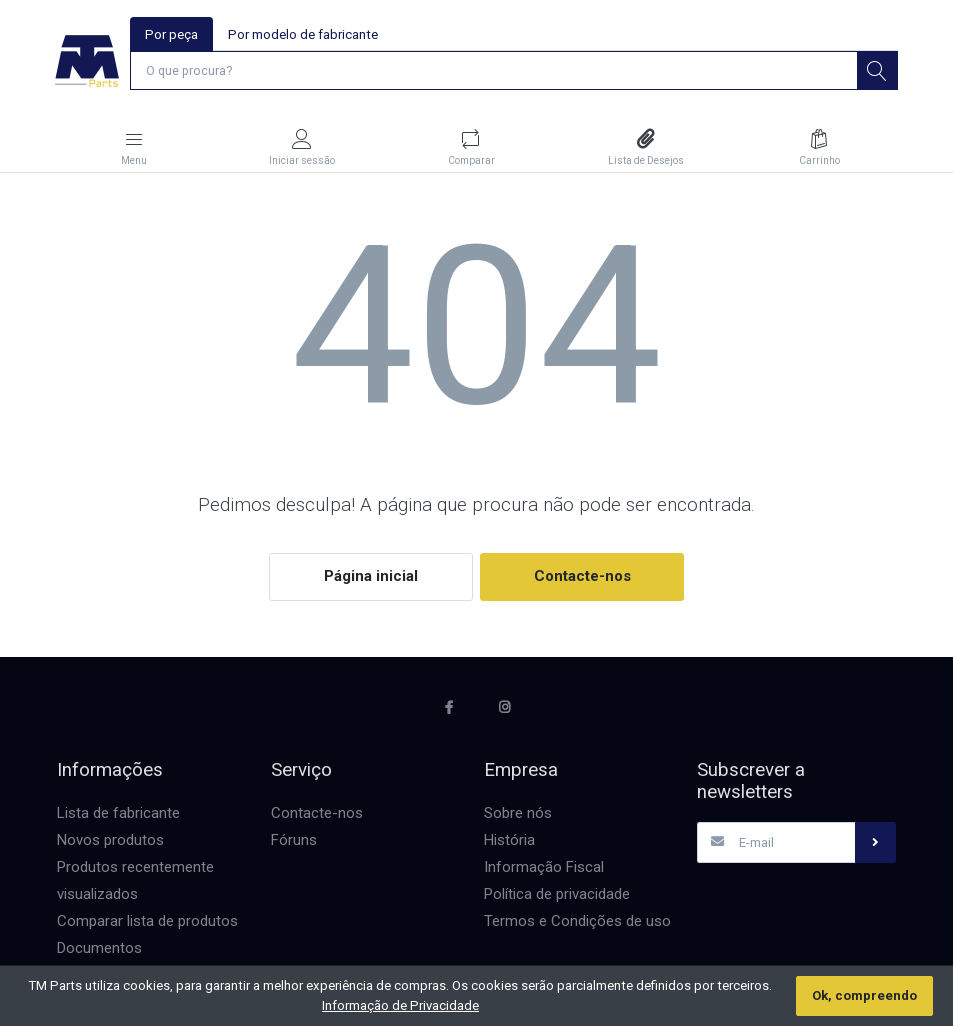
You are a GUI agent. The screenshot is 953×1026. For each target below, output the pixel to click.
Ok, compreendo (864, 995)
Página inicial (371, 577)
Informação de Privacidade (400, 1005)
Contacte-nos (582, 577)
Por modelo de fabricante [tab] (304, 34)
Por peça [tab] (172, 34)
